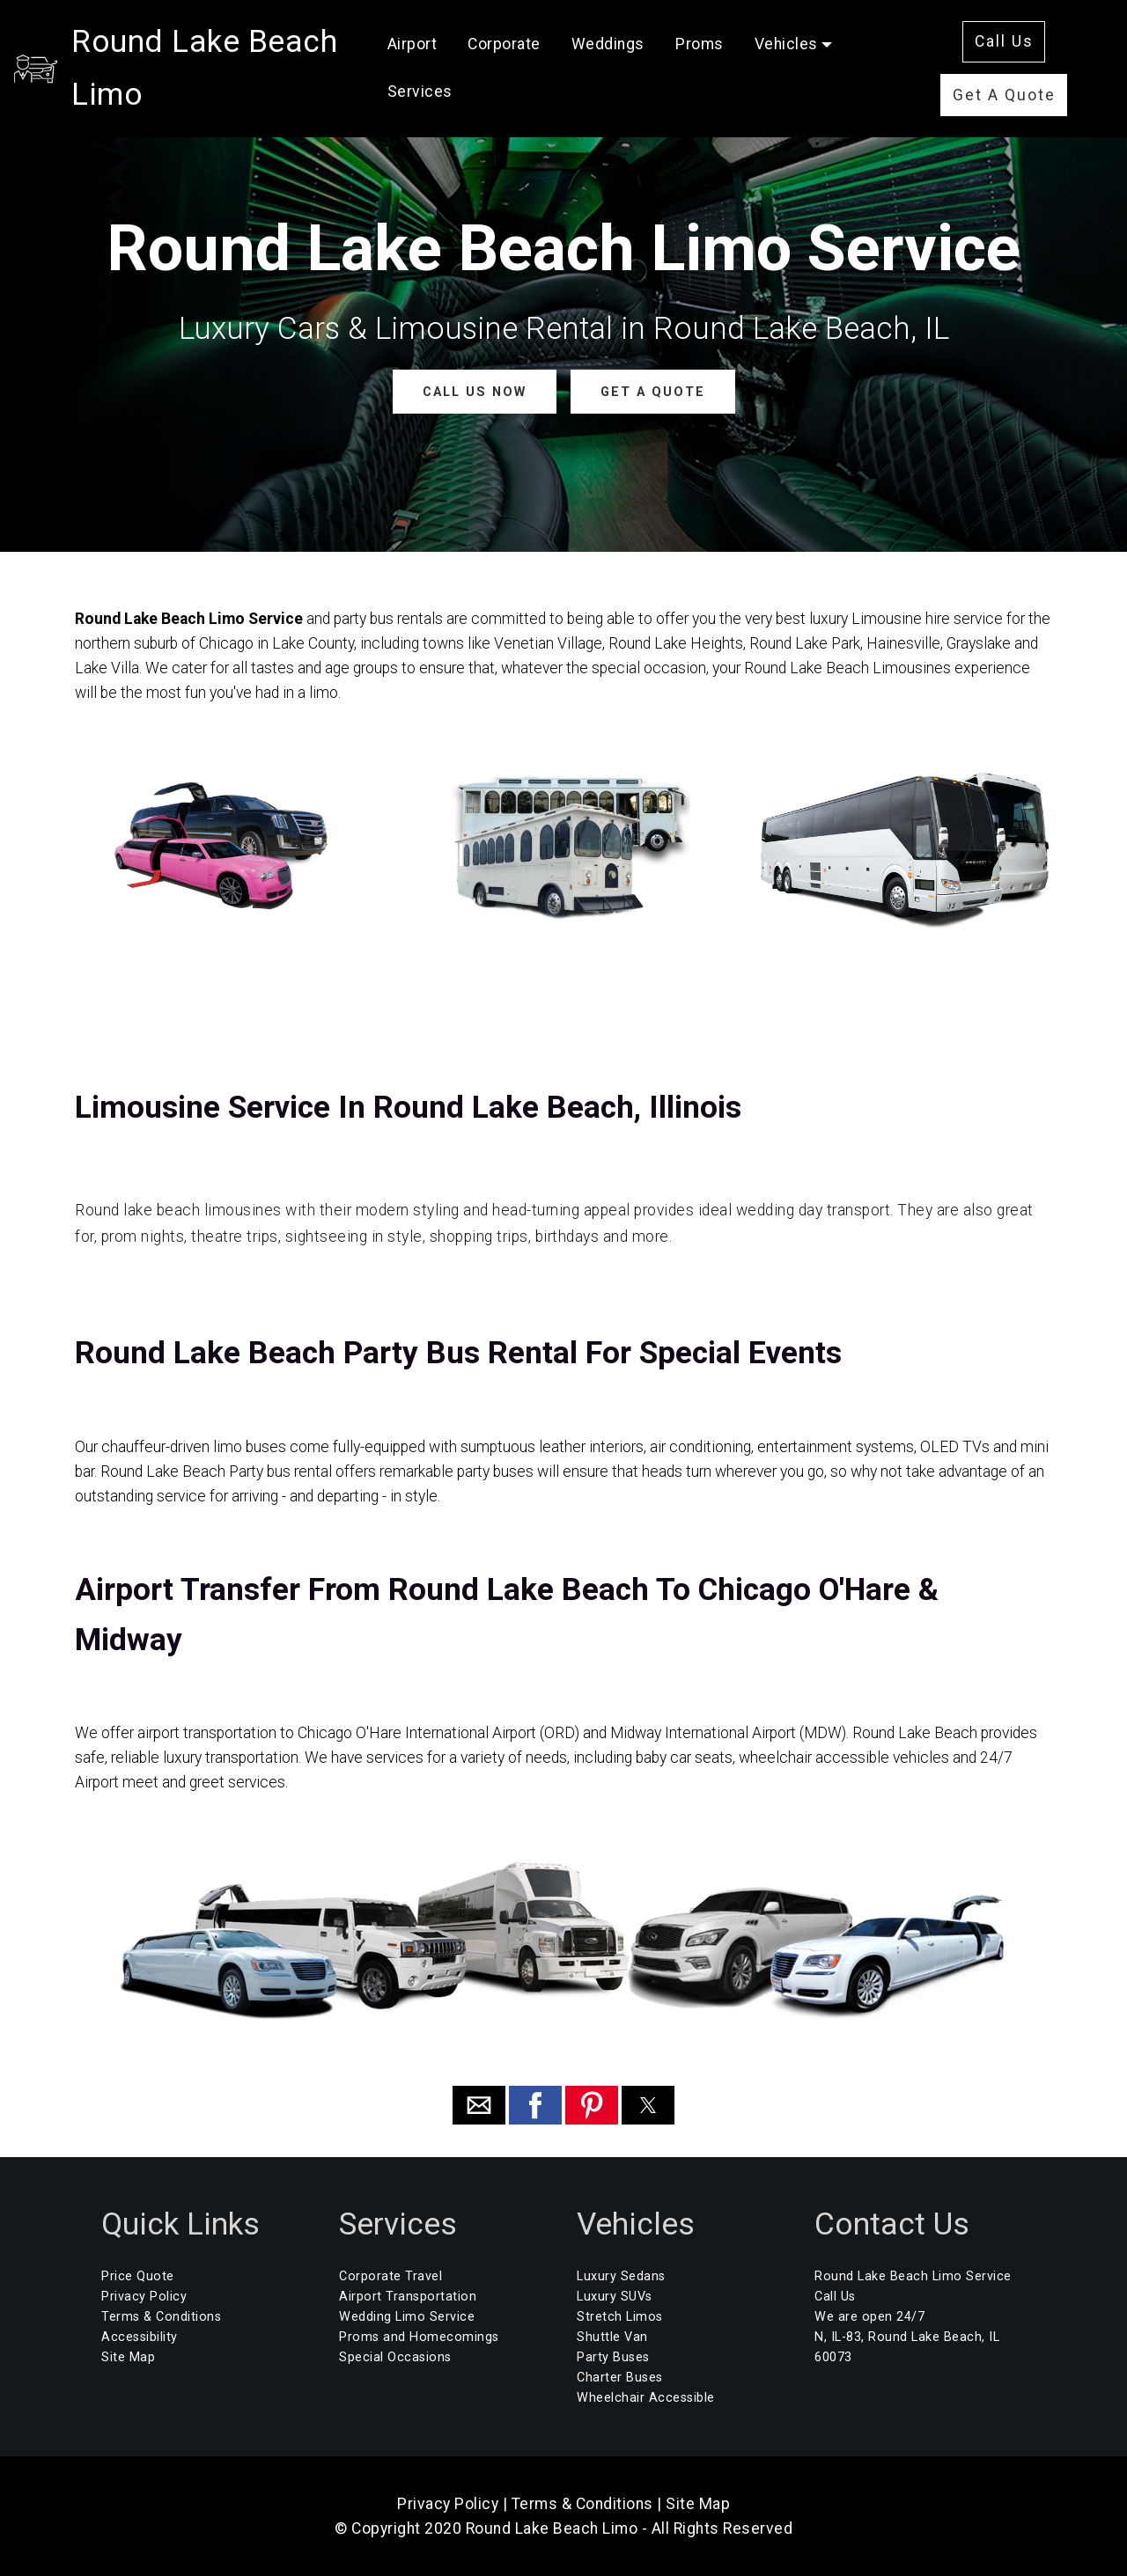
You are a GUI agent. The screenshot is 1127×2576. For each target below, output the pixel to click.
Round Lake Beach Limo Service (913, 2275)
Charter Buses (620, 2377)
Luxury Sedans (621, 2275)
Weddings (652, 36)
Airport (457, 36)
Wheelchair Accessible (646, 2397)
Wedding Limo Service (407, 2316)
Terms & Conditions (161, 2316)
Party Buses (613, 2357)
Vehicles (831, 36)
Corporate (549, 36)
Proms (745, 36)
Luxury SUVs (614, 2296)
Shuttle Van (612, 2337)
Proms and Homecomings (419, 2337)
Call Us (1010, 33)
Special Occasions (395, 2357)
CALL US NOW (474, 391)
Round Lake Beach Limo (244, 58)
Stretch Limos (620, 2316)
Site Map (128, 2357)
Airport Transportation (407, 2296)
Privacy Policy (144, 2296)
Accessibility (139, 2337)
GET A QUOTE (652, 391)
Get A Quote (1010, 86)
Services (464, 83)
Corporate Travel (390, 2275)
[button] (479, 2105)
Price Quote (137, 2275)
